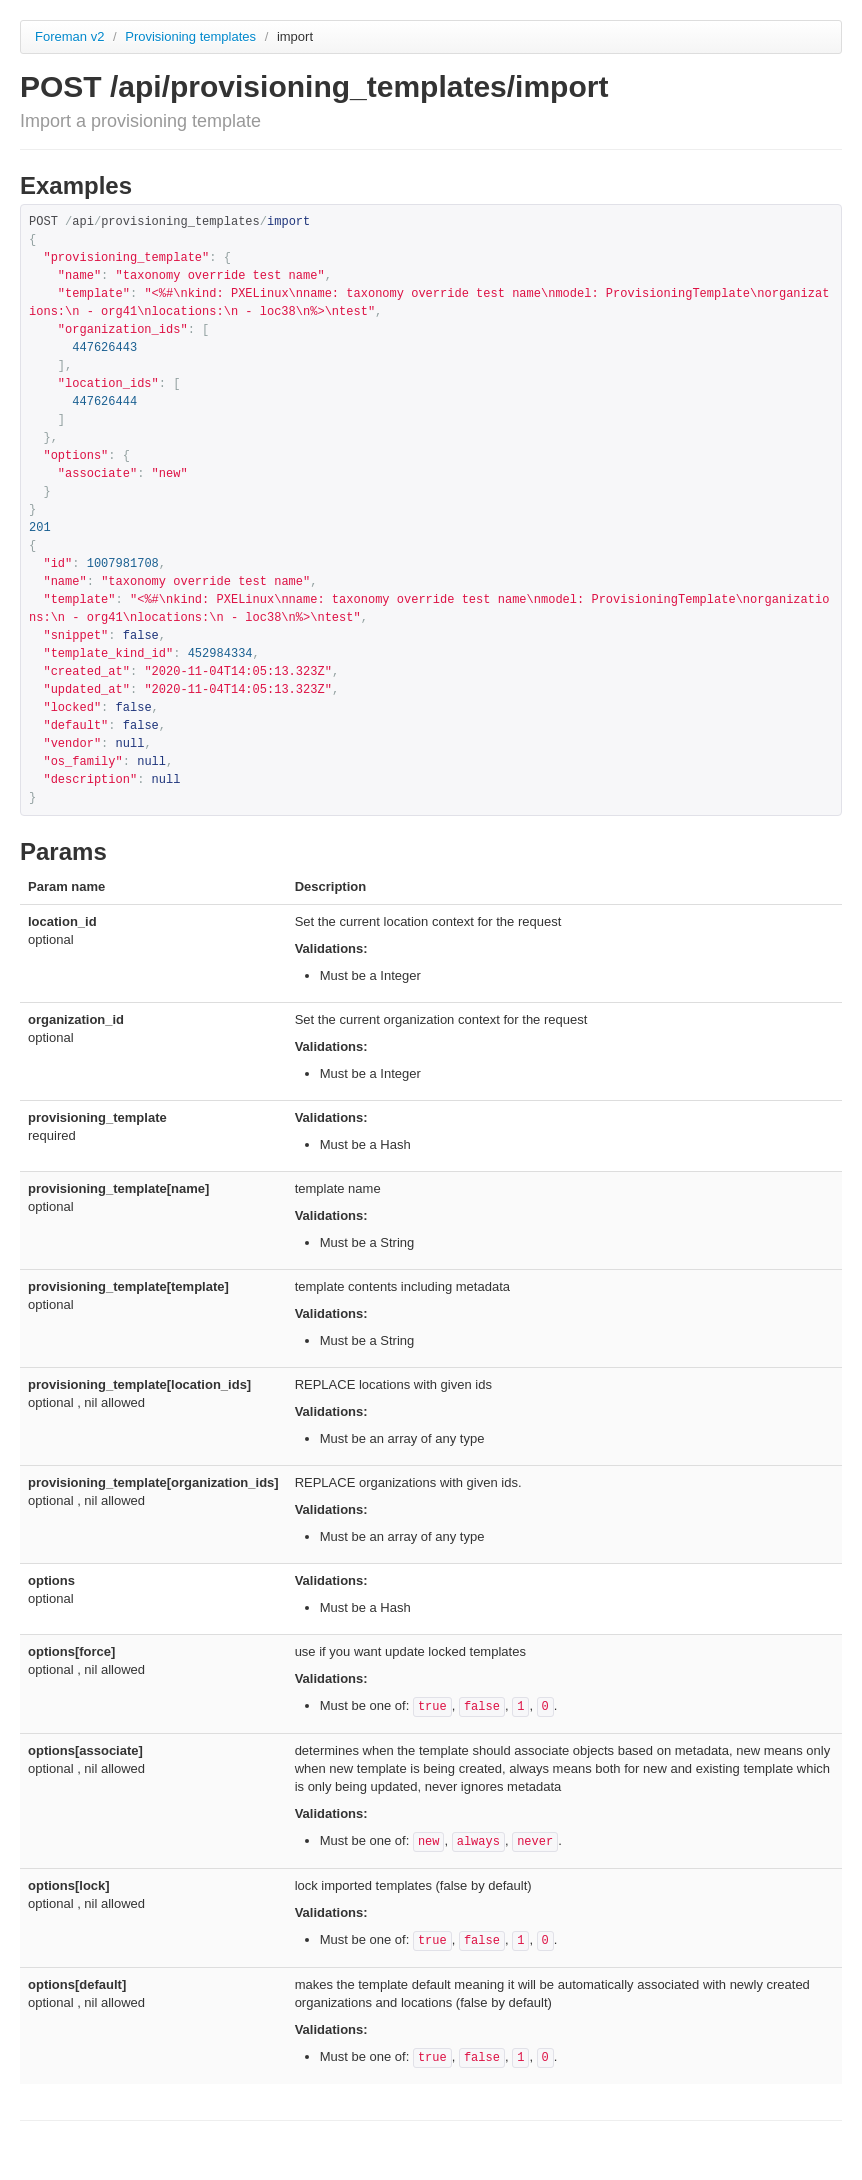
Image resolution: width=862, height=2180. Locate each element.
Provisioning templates (192, 36)
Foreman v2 (69, 36)
